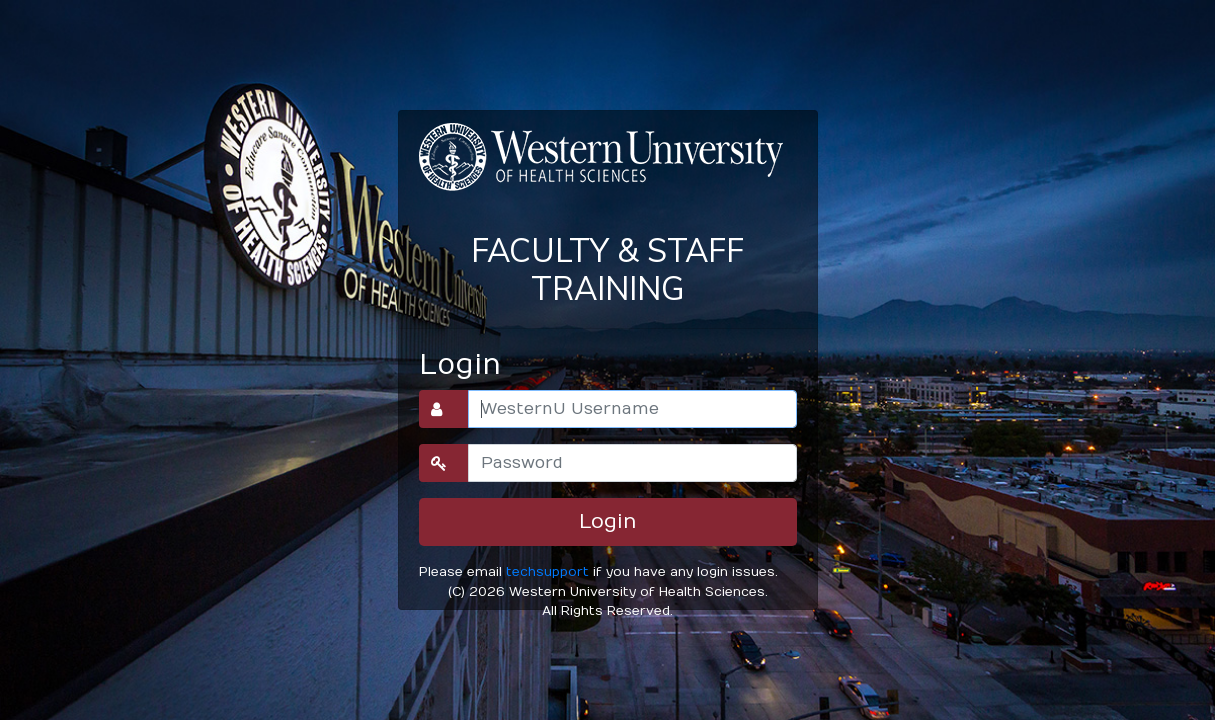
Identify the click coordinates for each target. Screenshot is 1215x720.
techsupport (547, 571)
